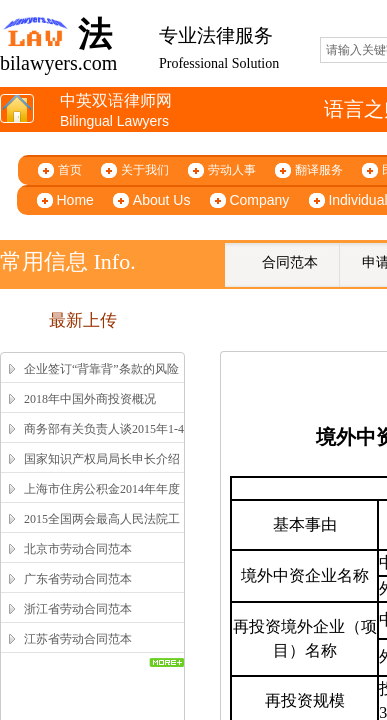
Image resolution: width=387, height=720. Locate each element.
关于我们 (145, 170)
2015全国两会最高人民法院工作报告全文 (102, 532)
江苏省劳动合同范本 (78, 639)
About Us (162, 200)
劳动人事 (232, 170)
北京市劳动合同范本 (78, 549)
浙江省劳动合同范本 (78, 609)
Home (75, 200)
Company (259, 200)
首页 (70, 170)
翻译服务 (319, 170)
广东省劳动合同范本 (78, 579)
